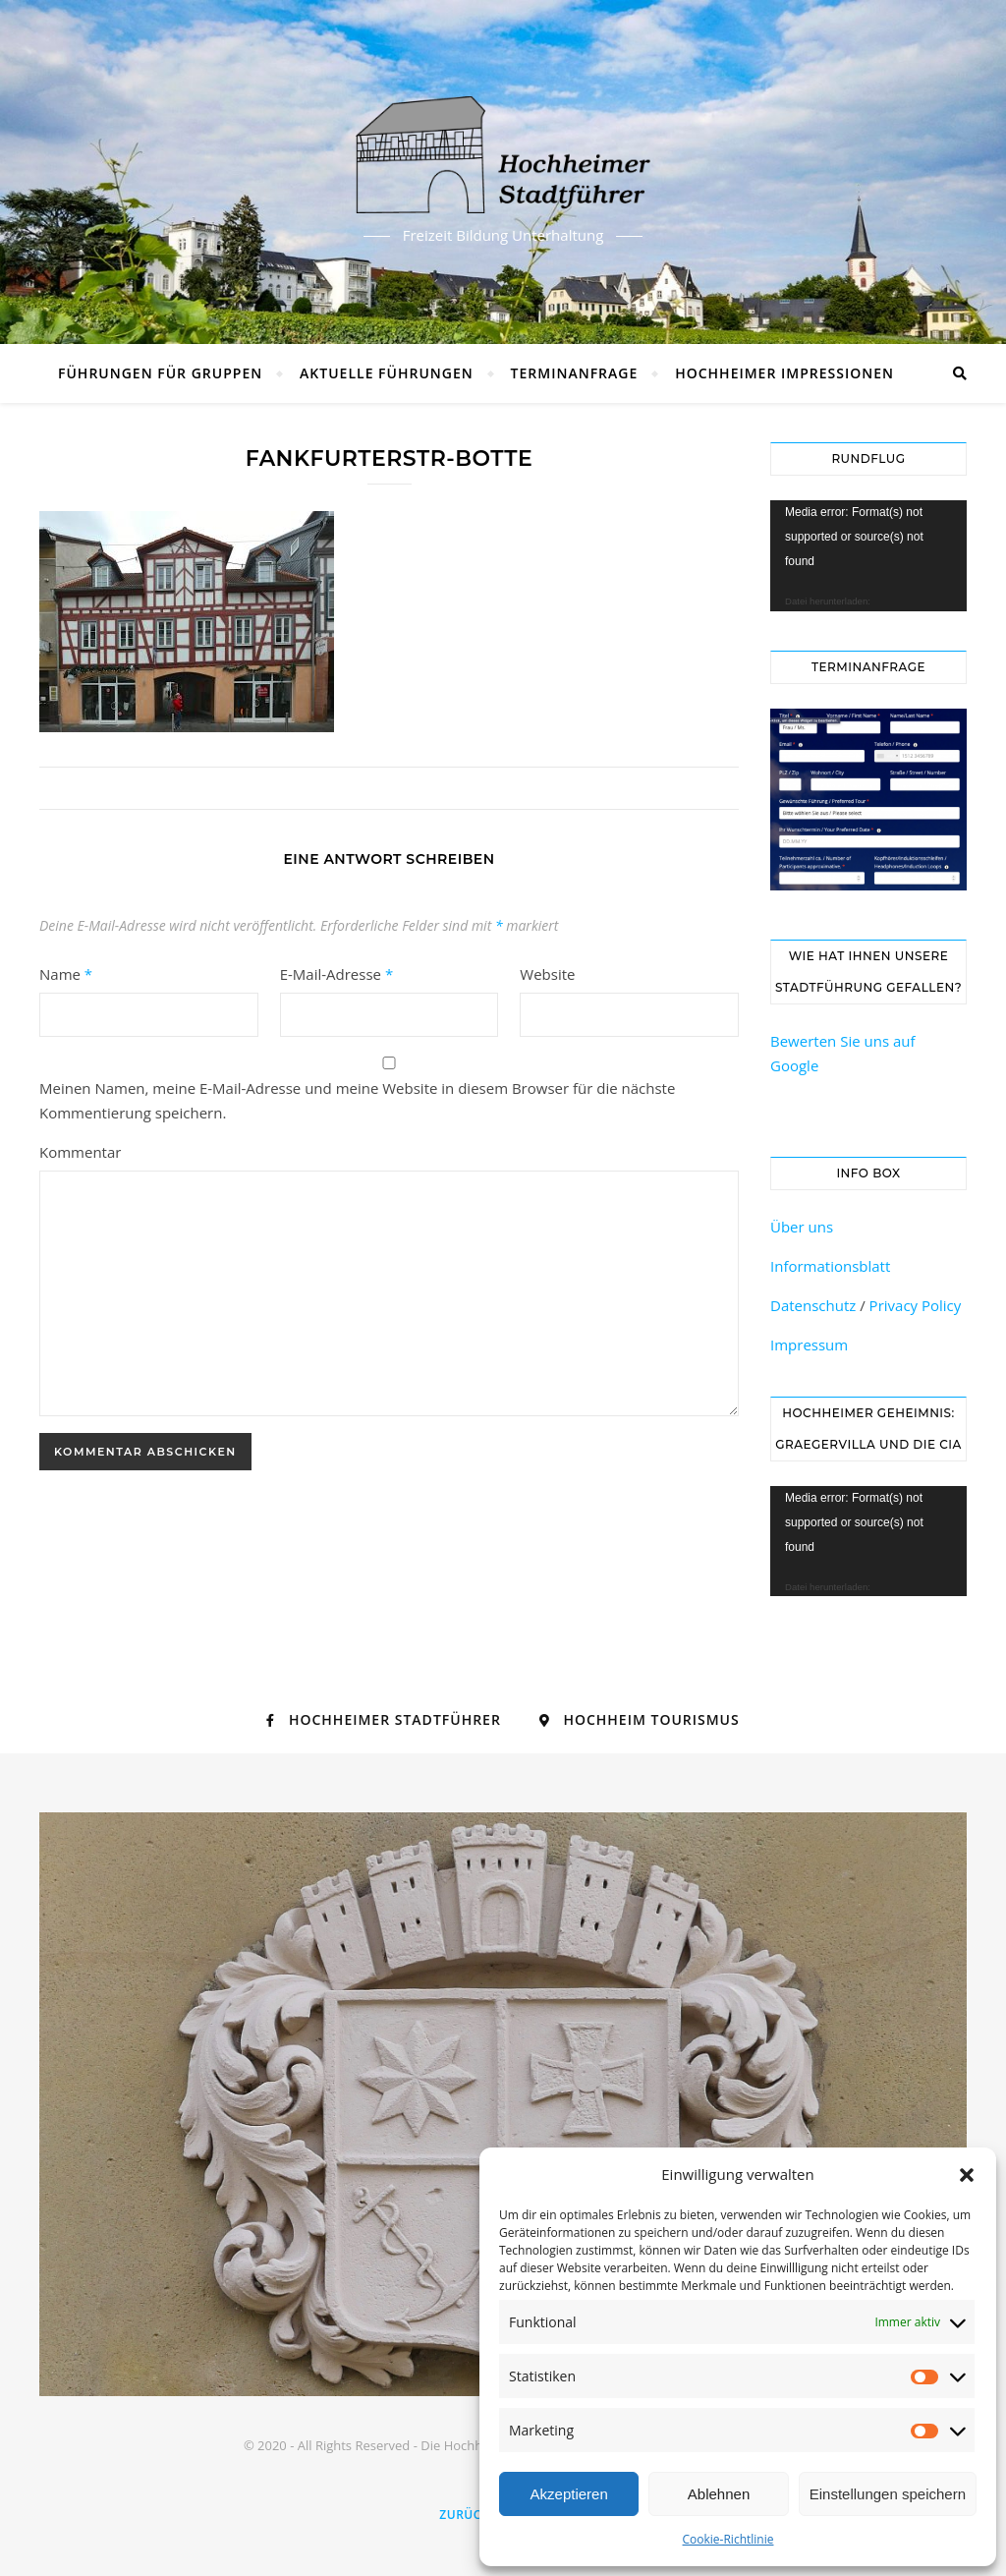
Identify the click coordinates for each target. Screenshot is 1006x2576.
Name (65, 974)
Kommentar (80, 1152)
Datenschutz (813, 1305)
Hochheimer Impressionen (784, 373)
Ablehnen (719, 2494)
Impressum (809, 1344)
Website (547, 974)
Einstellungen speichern (888, 2494)
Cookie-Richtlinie (728, 2539)
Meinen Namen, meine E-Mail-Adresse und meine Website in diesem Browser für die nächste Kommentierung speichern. (357, 1100)
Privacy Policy (915, 1305)
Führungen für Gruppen (160, 373)
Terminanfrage (575, 373)
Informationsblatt (830, 1266)
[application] (868, 555)
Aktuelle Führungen (387, 373)
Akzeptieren (569, 2494)
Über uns (801, 1226)
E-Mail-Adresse (337, 974)
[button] (967, 2175)
